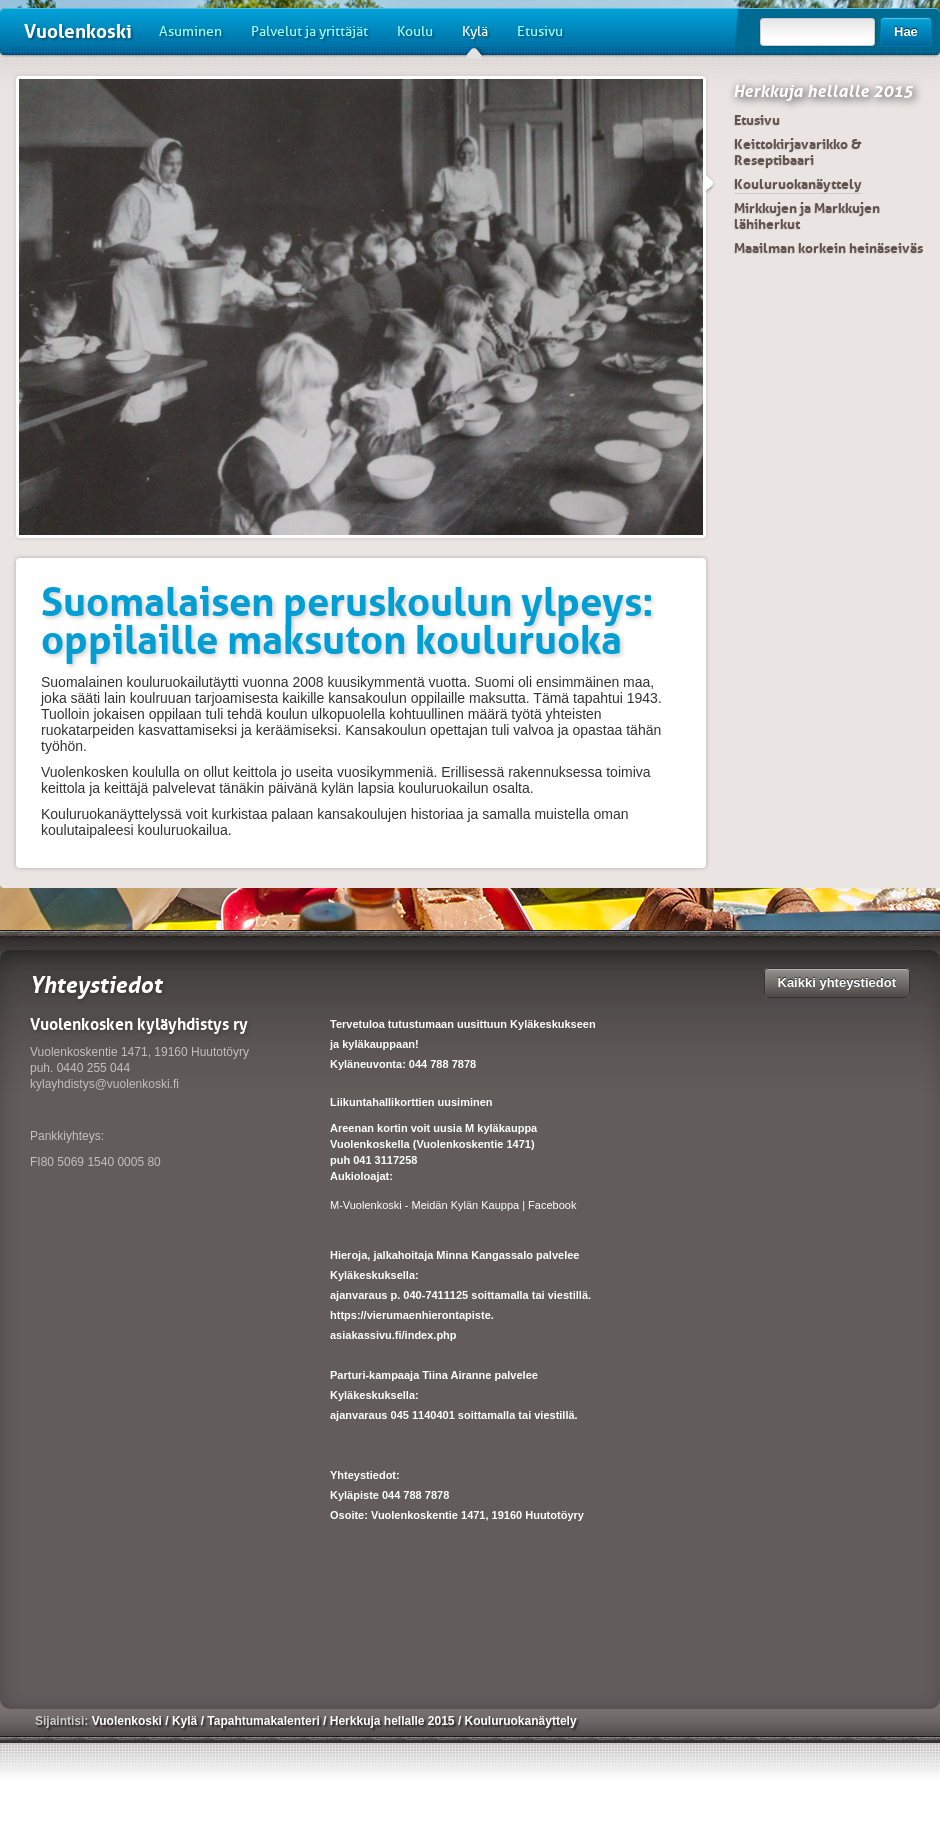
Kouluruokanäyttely (798, 184)
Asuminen (190, 31)
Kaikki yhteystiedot (837, 982)
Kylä (475, 39)
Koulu (415, 31)
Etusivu (540, 31)
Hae (906, 31)
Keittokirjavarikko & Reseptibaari (798, 152)
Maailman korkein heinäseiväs (828, 248)
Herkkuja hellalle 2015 (823, 91)
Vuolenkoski (78, 31)
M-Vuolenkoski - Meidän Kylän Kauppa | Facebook (453, 1205)
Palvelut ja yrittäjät (309, 31)
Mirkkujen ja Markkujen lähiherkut (807, 216)
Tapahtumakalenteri (265, 1721)
